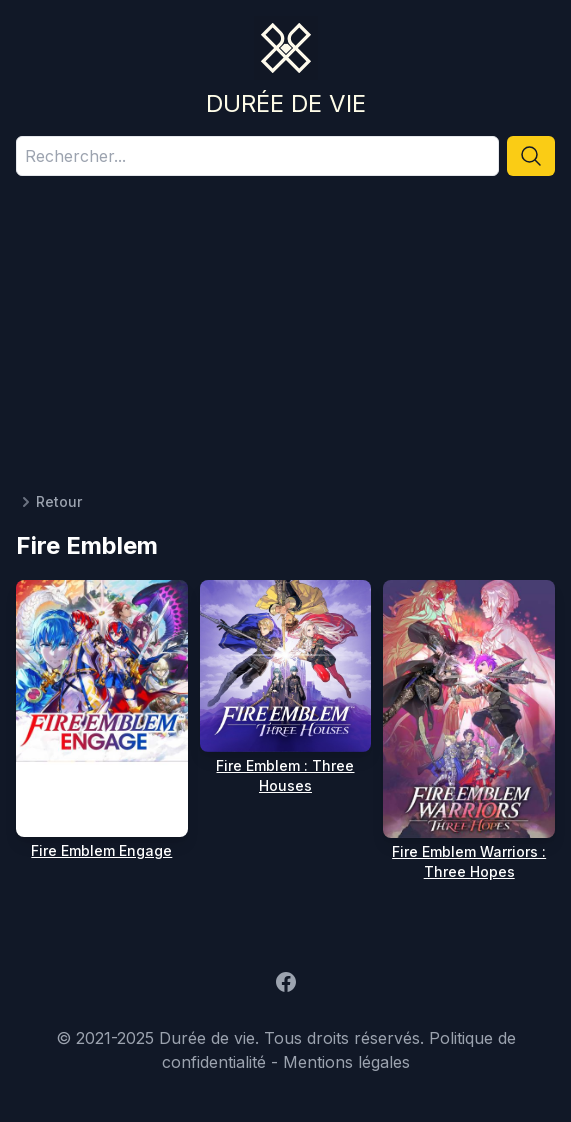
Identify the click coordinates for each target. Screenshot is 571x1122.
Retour (49, 502)
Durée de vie (286, 103)
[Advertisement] (285, 342)
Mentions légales (346, 1062)
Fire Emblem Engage (101, 850)
